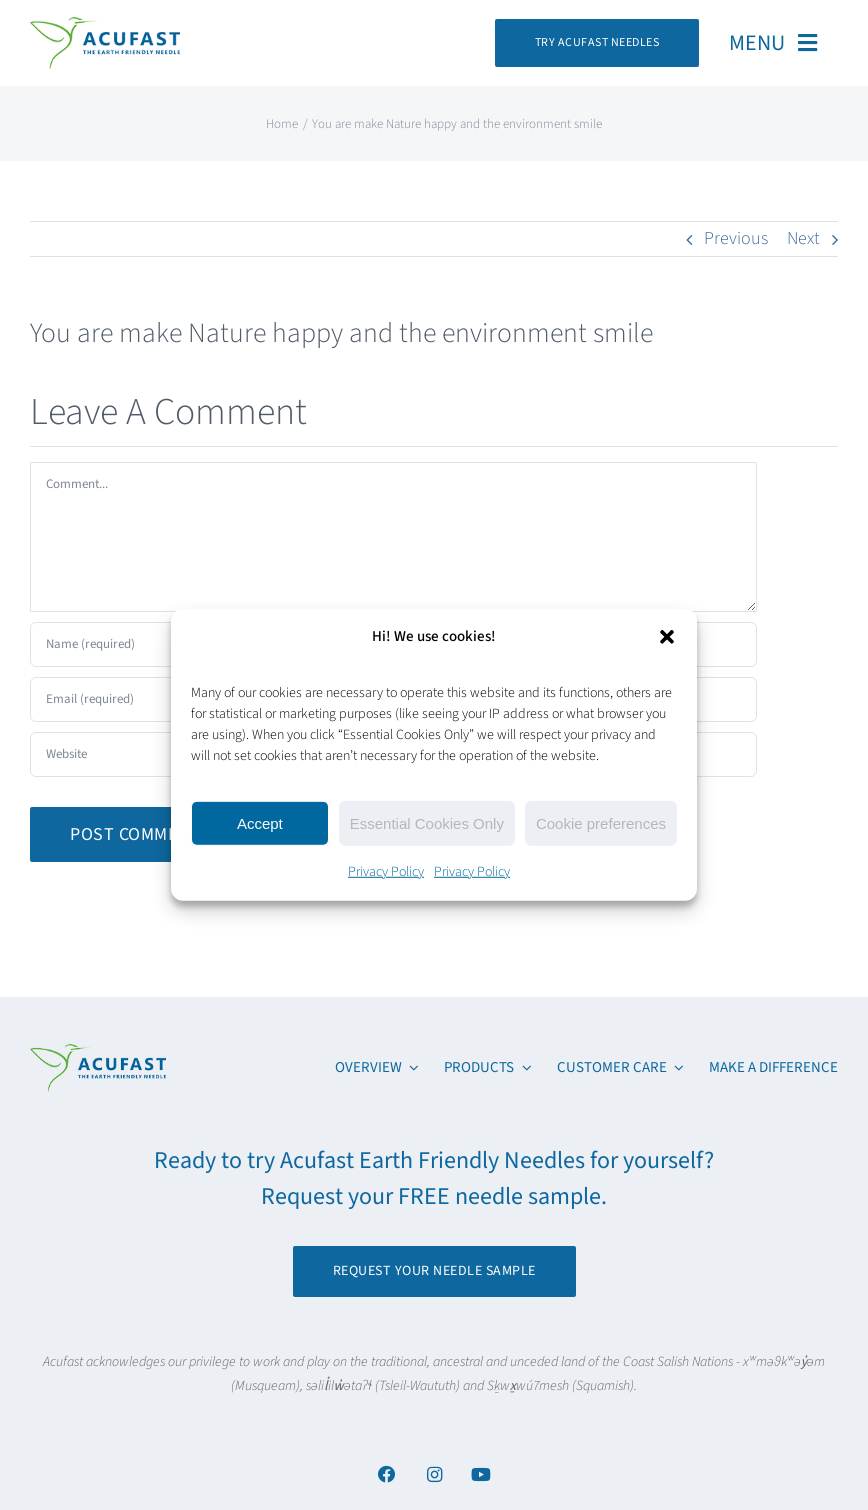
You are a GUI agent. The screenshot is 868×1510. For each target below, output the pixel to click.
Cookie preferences (601, 822)
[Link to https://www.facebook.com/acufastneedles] (386, 1474)
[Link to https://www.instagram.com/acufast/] (433, 1474)
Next (803, 238)
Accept (260, 822)
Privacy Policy (386, 872)
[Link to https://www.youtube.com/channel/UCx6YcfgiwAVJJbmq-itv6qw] (480, 1474)
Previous (736, 238)
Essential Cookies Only (427, 822)
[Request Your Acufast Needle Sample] (597, 43)
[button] (667, 636)
